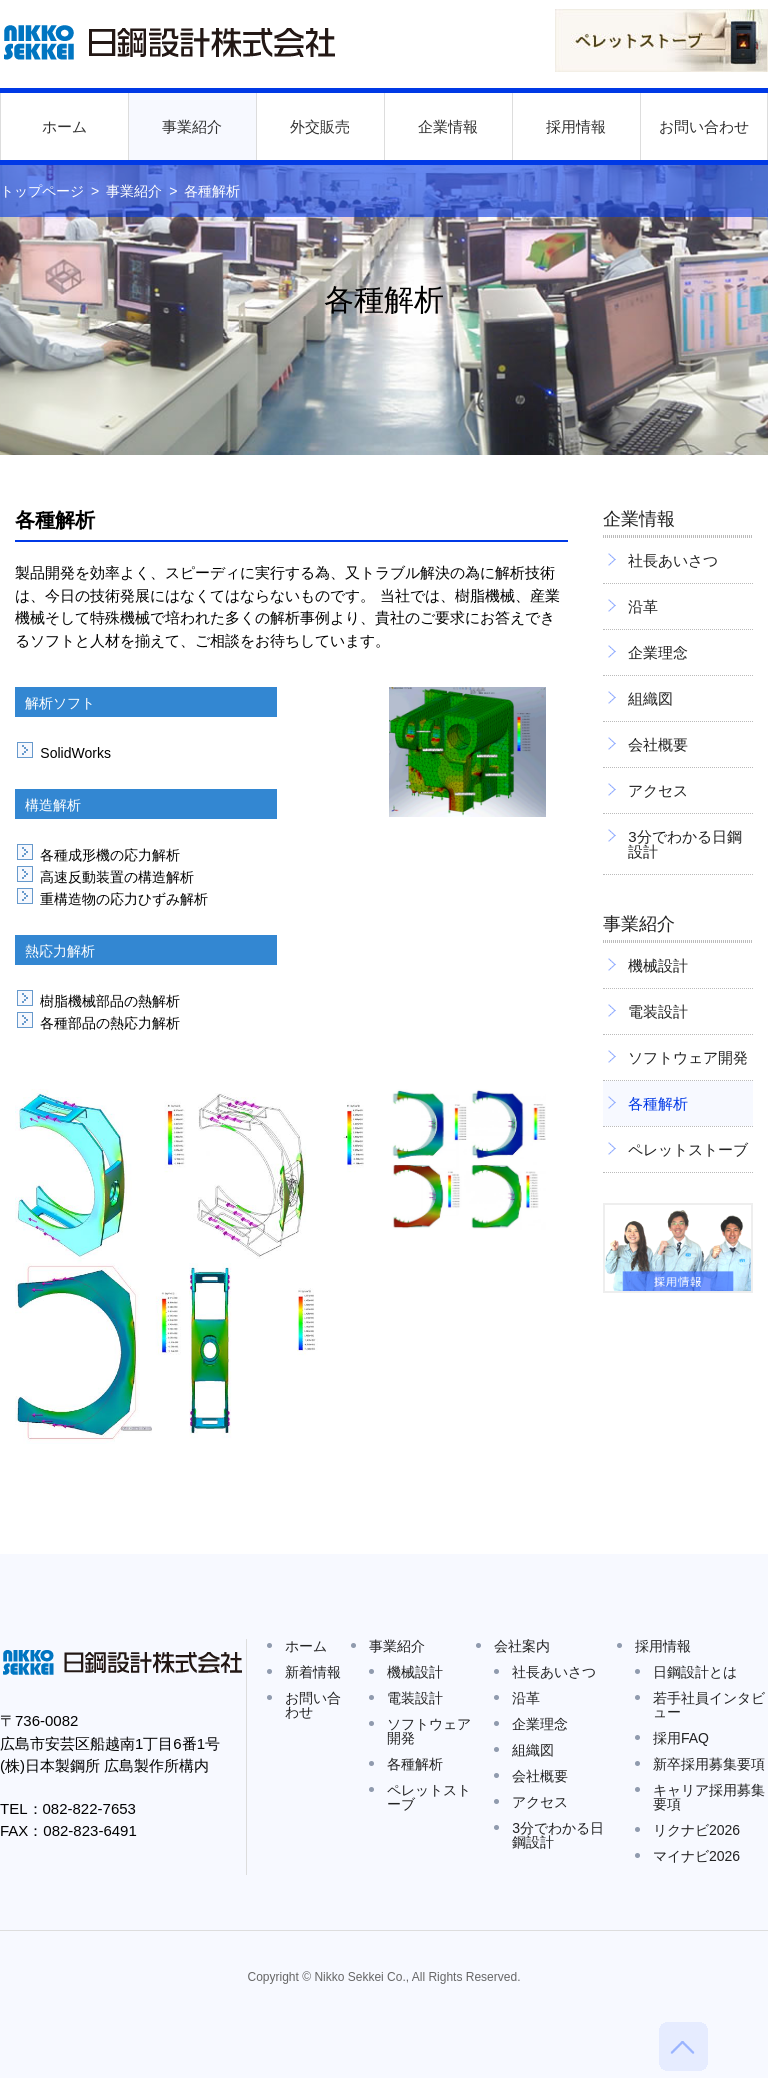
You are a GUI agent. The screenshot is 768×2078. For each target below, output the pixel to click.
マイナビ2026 (696, 1856)
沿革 (643, 606)
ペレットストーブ (688, 1149)
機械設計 (658, 965)
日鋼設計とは (695, 1672)
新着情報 (313, 1672)
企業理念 (658, 652)
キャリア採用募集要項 (709, 1797)
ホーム (64, 126)
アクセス (658, 790)
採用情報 (576, 126)
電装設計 (658, 1011)
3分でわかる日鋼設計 (684, 844)
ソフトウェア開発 (688, 1057)
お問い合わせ (704, 126)
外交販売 (320, 126)
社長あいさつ (673, 560)
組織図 (650, 698)
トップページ (42, 191)
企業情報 (448, 126)
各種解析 (658, 1103)
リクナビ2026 (696, 1830)
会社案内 (522, 1646)
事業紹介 (192, 126)
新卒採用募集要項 (709, 1764)
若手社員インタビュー (709, 1705)
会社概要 (658, 744)
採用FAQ (681, 1738)
